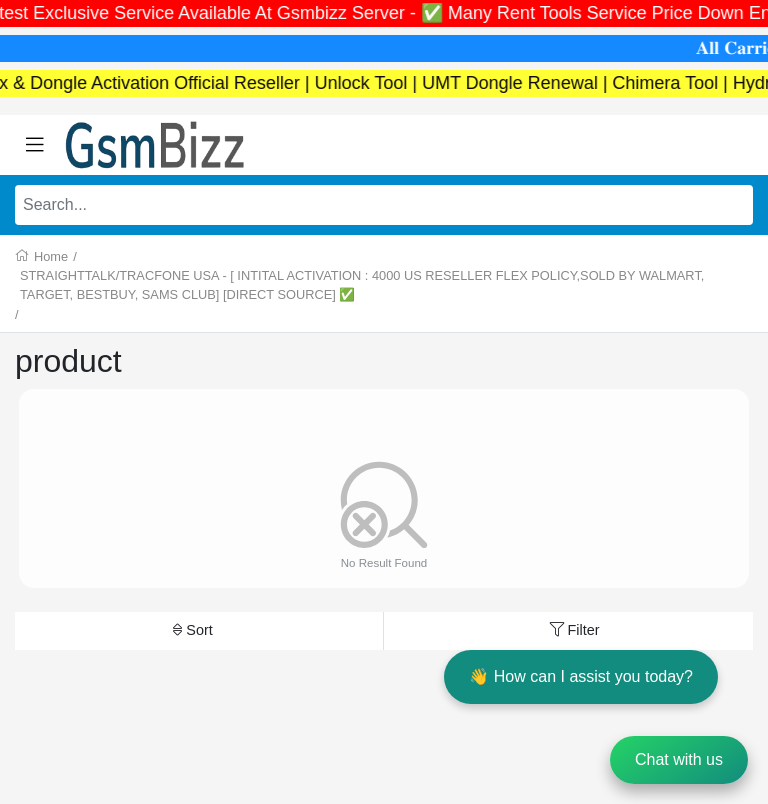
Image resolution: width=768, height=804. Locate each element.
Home (51, 256)
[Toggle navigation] (35, 145)
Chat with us (679, 759)
